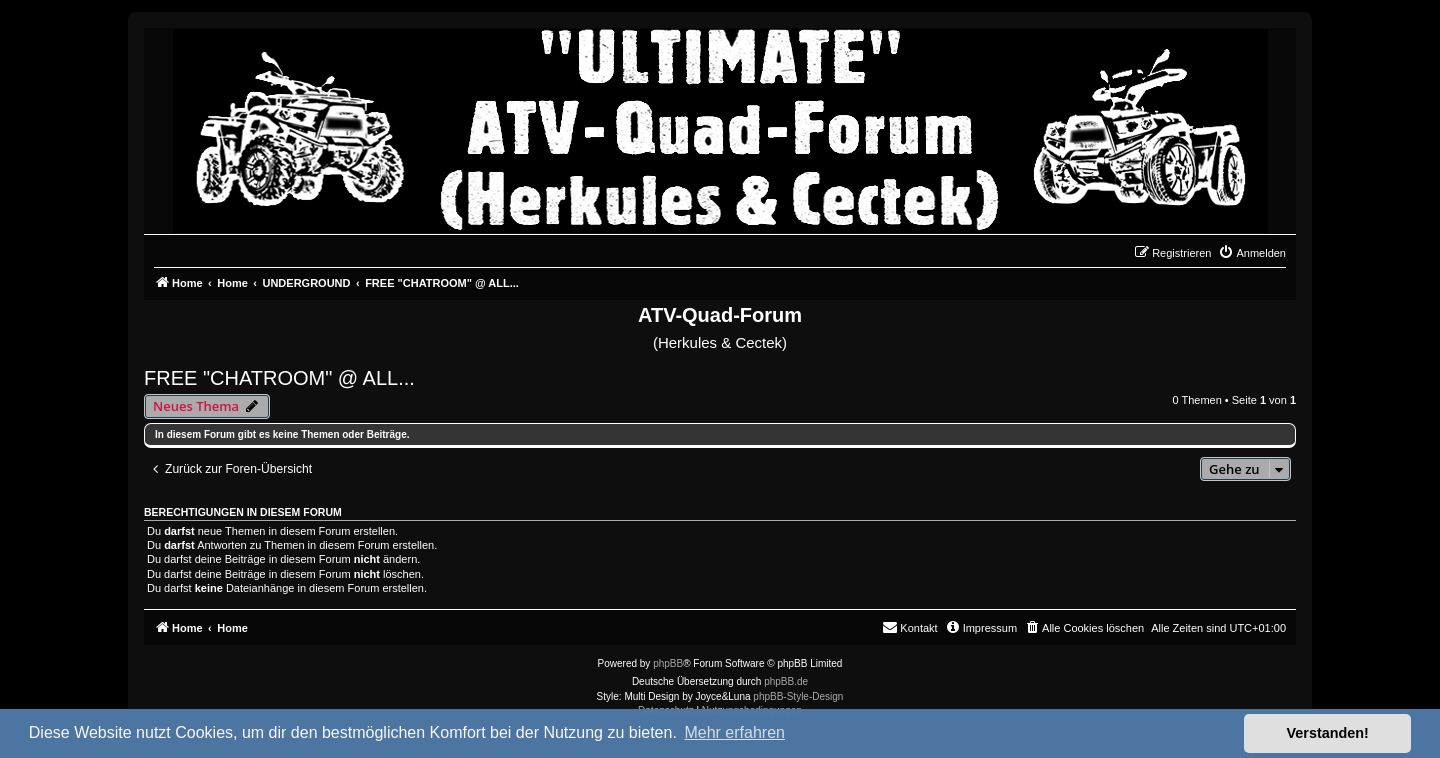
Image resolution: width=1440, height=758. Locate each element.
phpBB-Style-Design (798, 696)
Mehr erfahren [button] (734, 732)
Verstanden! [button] (1328, 733)
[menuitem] (1252, 253)
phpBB (668, 663)
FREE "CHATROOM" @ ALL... (279, 378)
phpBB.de (786, 681)
